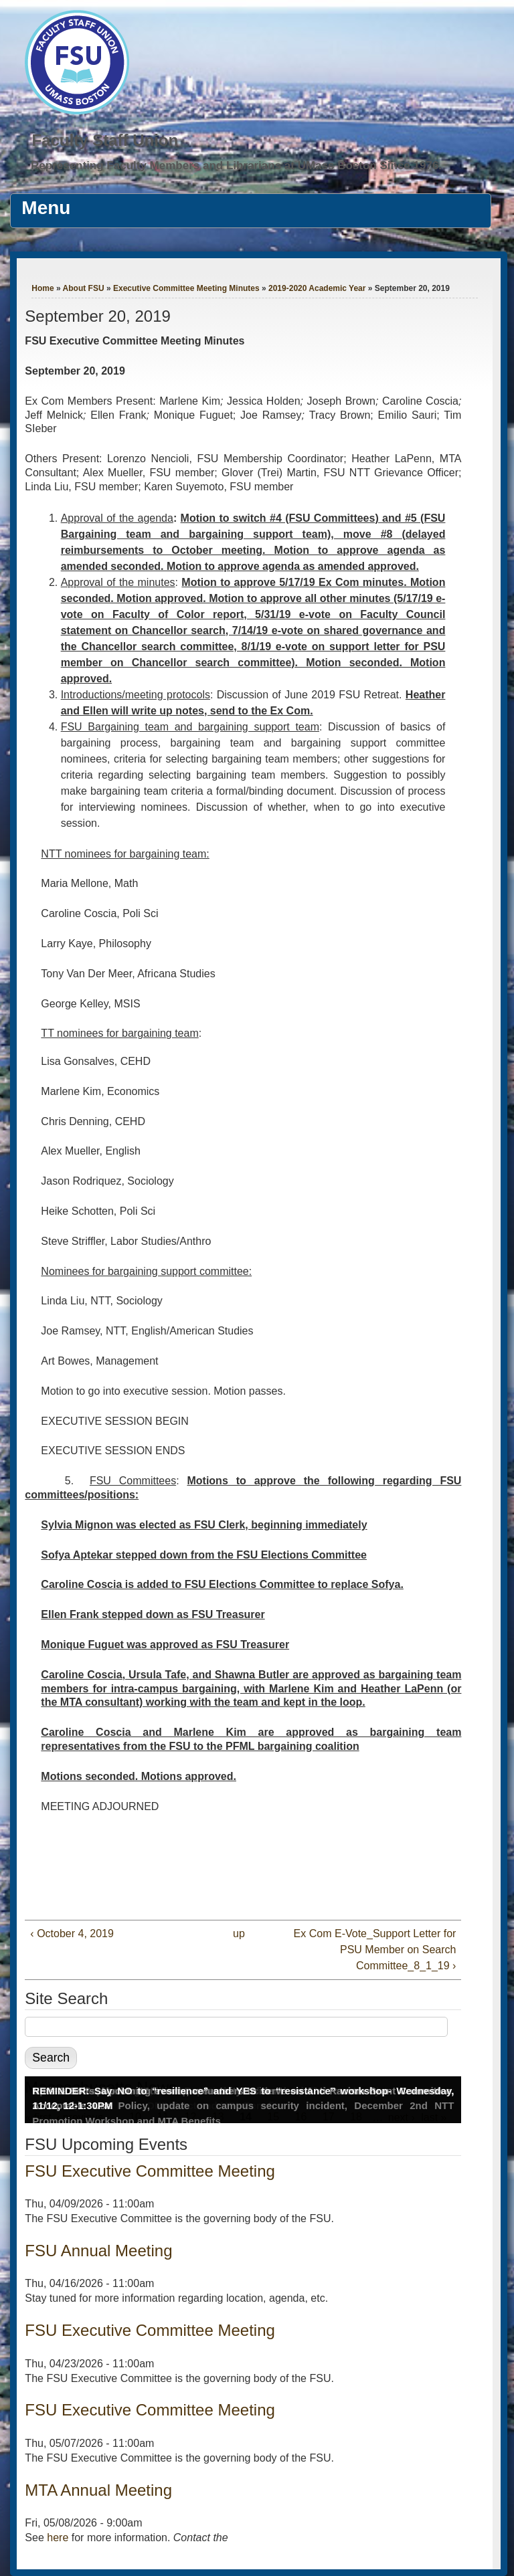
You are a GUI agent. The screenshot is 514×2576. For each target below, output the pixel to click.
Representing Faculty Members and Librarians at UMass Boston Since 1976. (236, 165)
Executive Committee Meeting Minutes (186, 288)
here (57, 2537)
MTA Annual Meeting (98, 2490)
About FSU (83, 288)
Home (42, 288)
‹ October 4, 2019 (72, 1933)
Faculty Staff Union (104, 140)
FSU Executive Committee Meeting (149, 2171)
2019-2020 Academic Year (316, 288)
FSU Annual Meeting (98, 2251)
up (239, 1933)
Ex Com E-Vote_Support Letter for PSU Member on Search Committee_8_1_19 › (375, 1949)
